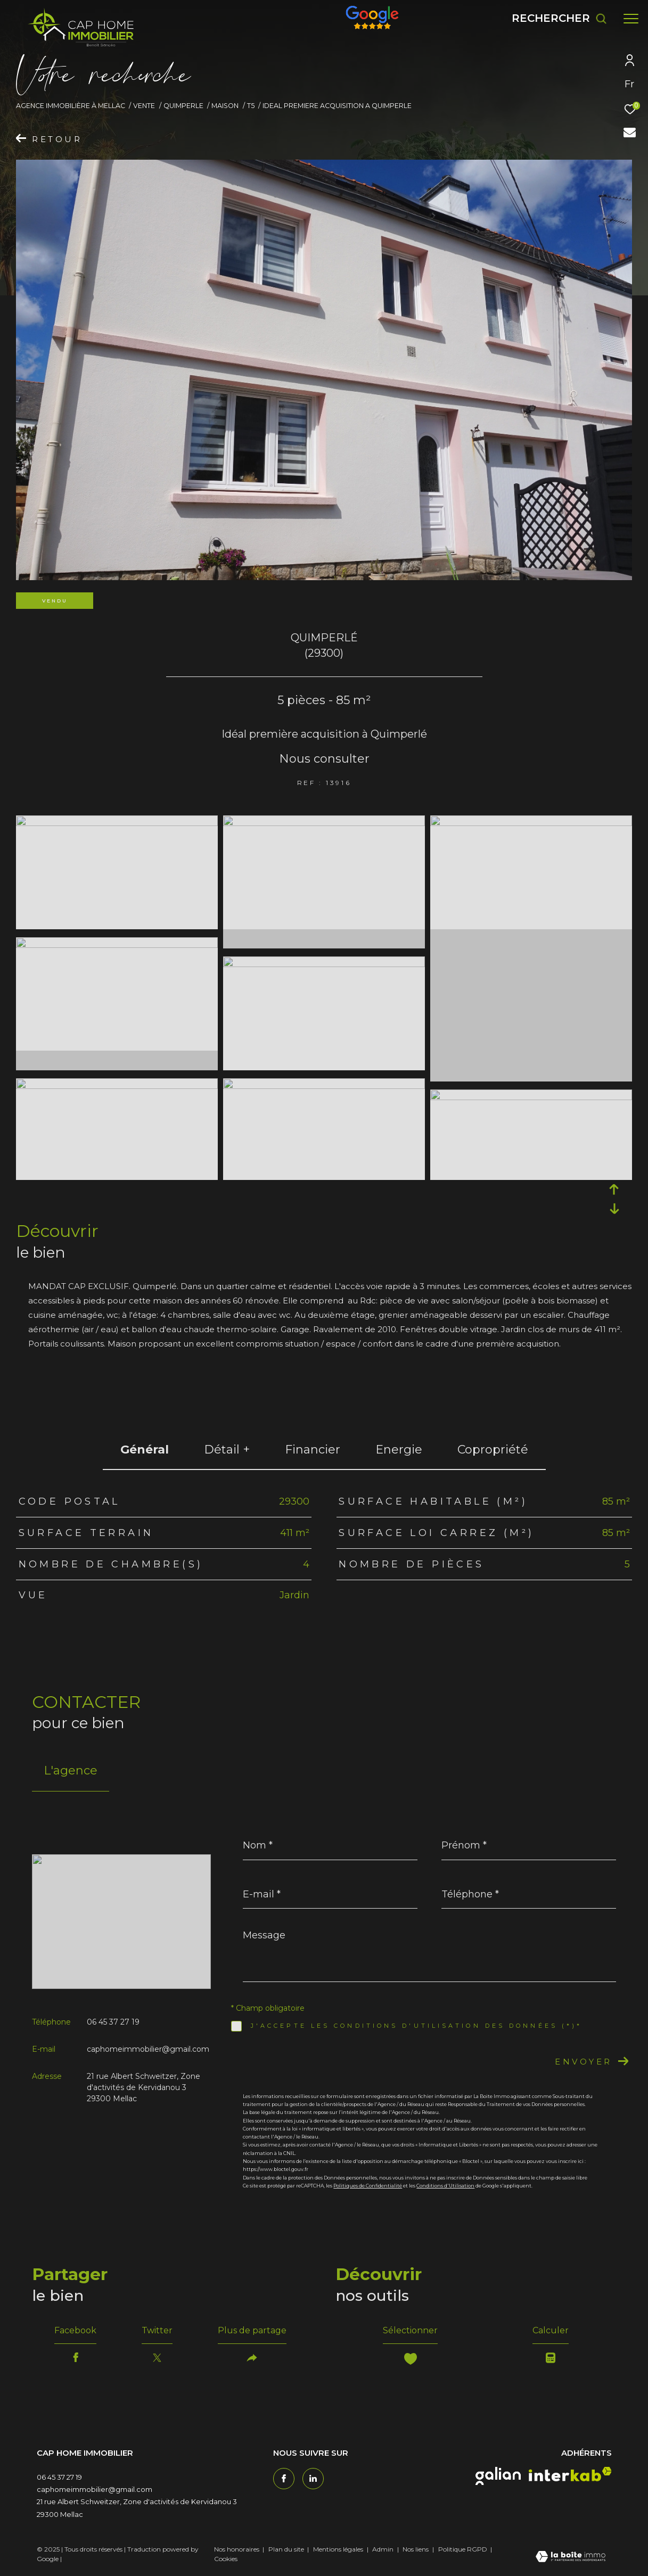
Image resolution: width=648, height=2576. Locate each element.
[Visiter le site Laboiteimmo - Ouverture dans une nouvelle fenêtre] (570, 2557)
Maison (225, 106)
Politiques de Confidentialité (367, 2186)
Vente (144, 106)
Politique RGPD (462, 2549)
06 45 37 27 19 (113, 2022)
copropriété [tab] (492, 1449)
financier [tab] (312, 1449)
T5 (251, 106)
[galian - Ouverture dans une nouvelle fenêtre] (498, 2476)
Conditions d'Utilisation (445, 2186)
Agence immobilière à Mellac (70, 106)
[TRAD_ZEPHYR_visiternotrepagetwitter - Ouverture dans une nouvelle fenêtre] (313, 2478)
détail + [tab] (227, 1449)
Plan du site (287, 2549)
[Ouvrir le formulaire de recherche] (559, 18)
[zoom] (117, 823)
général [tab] (144, 1449)
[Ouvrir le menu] (631, 18)
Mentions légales (339, 2549)
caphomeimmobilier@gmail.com (148, 2049)
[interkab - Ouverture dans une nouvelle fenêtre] (570, 2474)
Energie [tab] (398, 1449)
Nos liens (416, 2549)
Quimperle (183, 106)
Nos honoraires (236, 2549)
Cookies (225, 2559)
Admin (383, 2549)
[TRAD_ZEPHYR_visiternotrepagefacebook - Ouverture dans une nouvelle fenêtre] (283, 2478)
